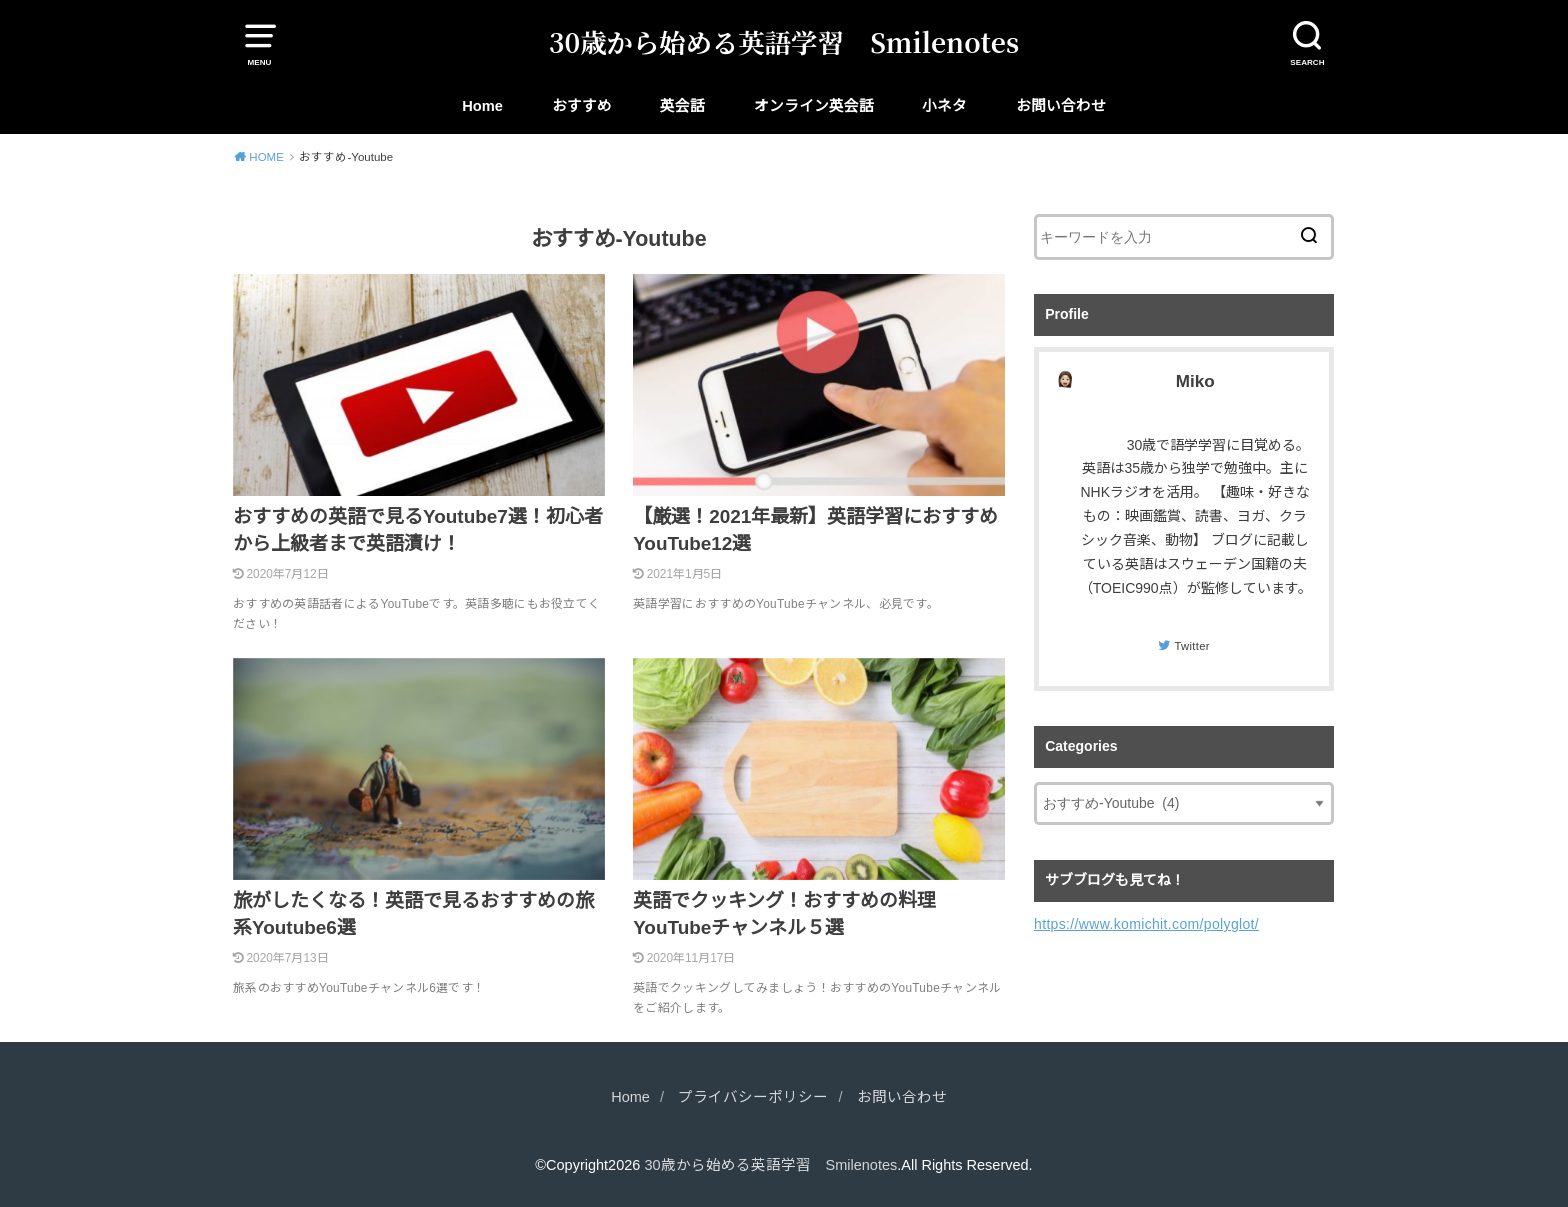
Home (482, 106)
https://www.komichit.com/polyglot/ (1146, 924)
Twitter (1191, 646)
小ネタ (944, 106)
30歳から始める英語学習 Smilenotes (784, 42)
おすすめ (582, 106)
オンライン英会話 (814, 106)
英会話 (682, 106)
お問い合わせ (1061, 106)
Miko (1195, 381)
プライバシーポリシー (753, 1097)
